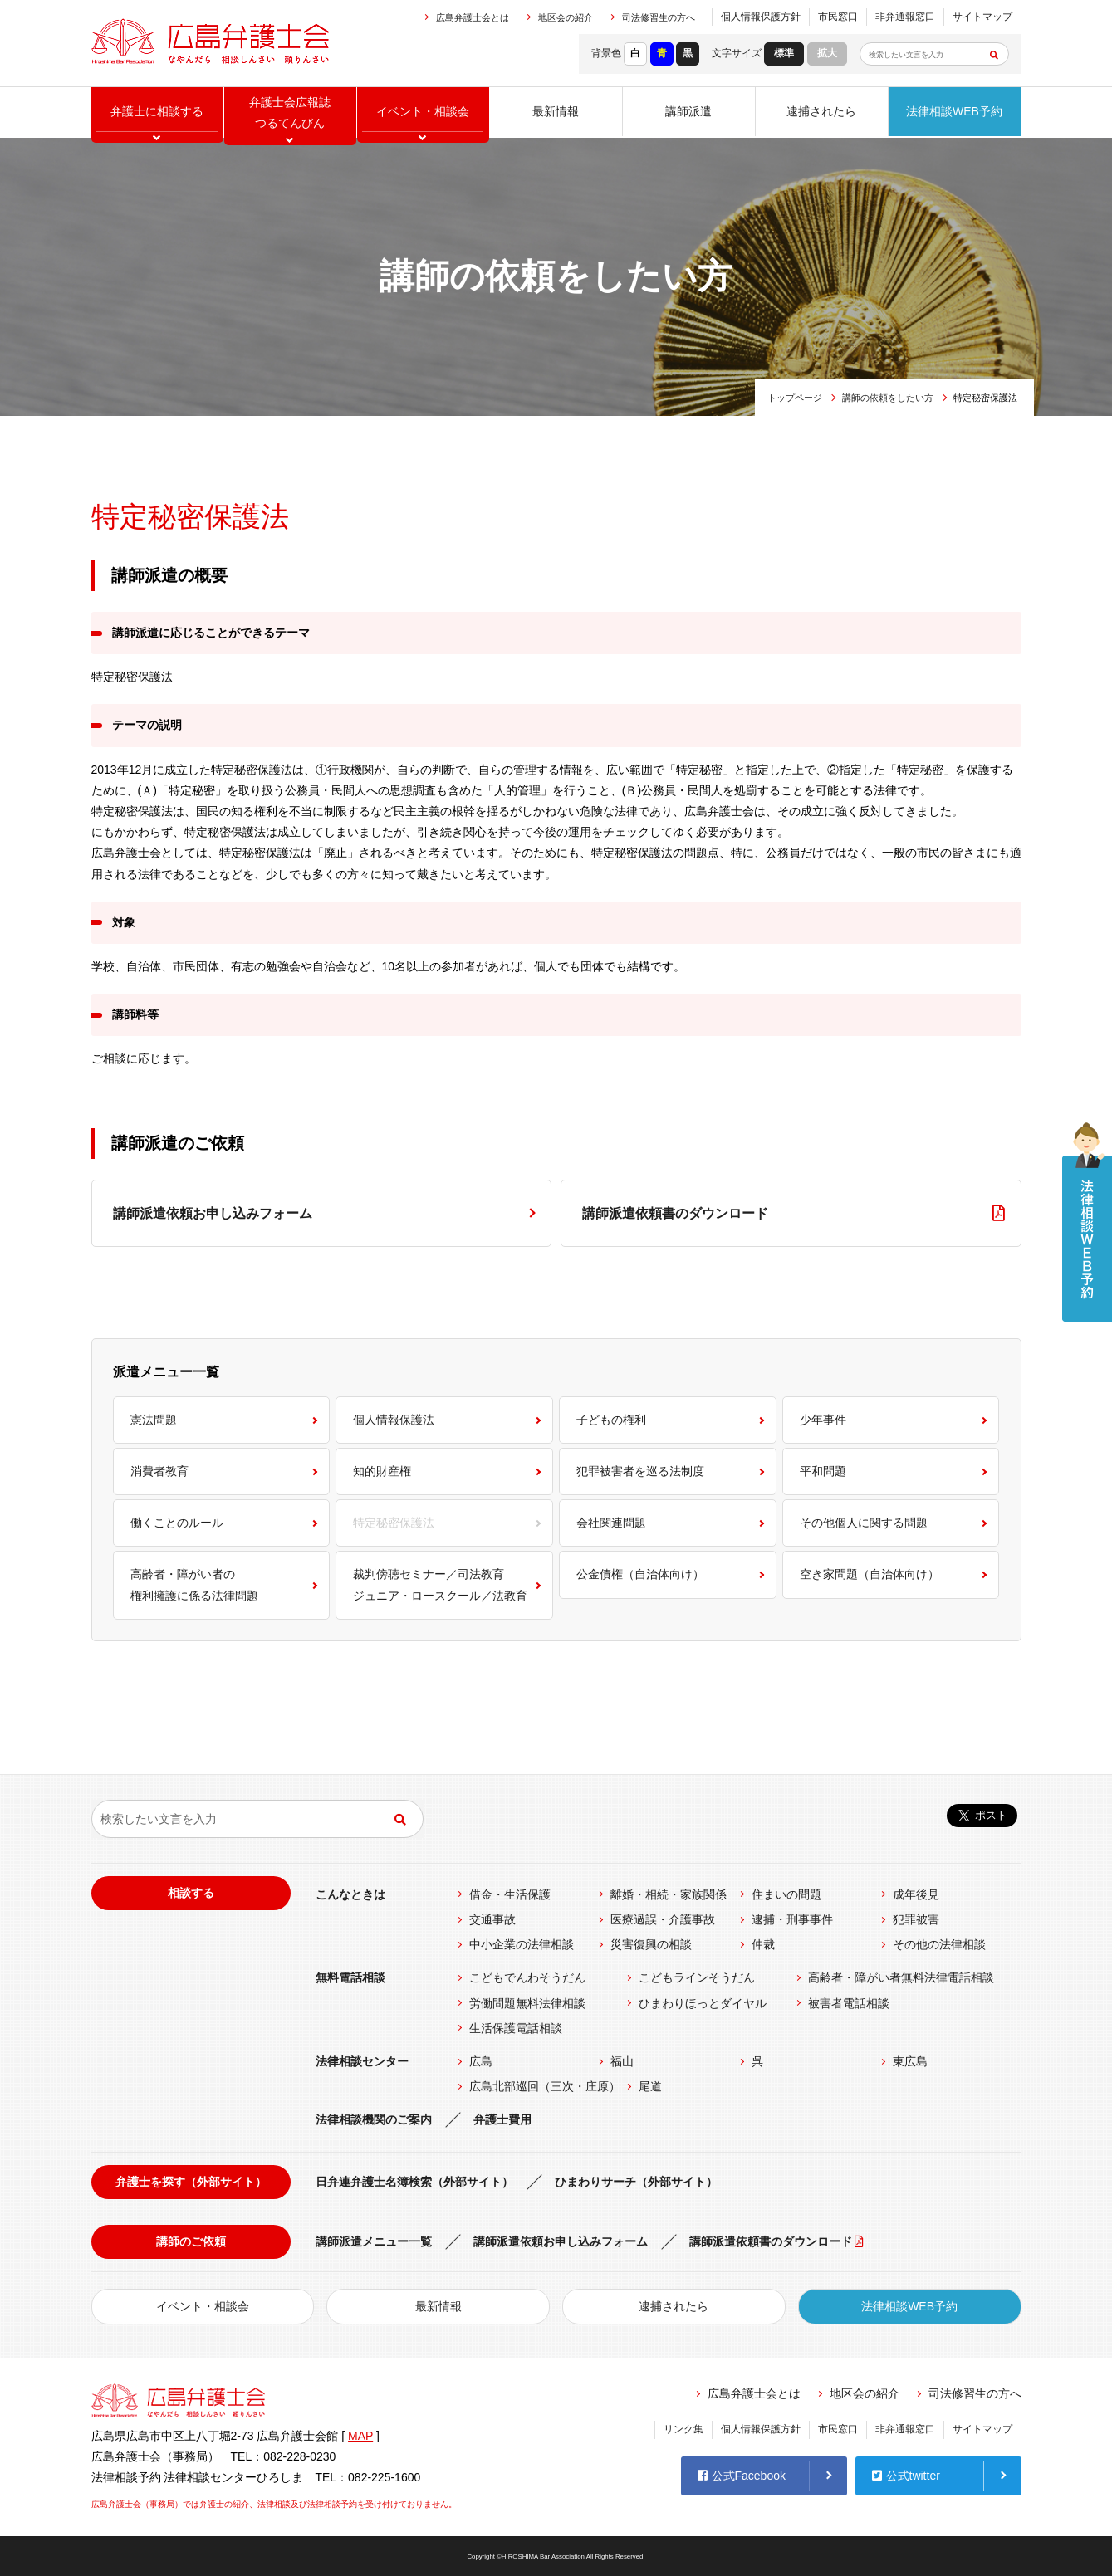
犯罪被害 (916, 1919)
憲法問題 (153, 1419)
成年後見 (916, 1894)
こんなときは (350, 1894)
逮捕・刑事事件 (792, 1919)
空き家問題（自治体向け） (869, 1574)
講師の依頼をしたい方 (887, 398)
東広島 (910, 2061)
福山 (622, 2061)
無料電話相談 (350, 1977)
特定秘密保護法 (393, 1522)
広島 (480, 2061)
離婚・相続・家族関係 (668, 1894)
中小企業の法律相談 (521, 1944)
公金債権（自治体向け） (640, 1574)
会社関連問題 (611, 1522)
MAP (360, 2435)
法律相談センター (362, 2061)
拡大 (827, 53)
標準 (784, 53)
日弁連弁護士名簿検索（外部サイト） (414, 2181)
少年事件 (823, 1419)
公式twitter (906, 2474)
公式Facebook (742, 2474)
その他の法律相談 (939, 1944)
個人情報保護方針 (761, 16)
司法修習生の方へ (658, 17)
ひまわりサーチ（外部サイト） (636, 2181)
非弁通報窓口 (905, 16)
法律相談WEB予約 (954, 112)
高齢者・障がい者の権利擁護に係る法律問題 (194, 1584)
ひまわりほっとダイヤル (703, 2003)
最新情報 (555, 112)
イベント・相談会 (202, 2306)
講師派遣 (688, 112)
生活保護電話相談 (515, 2028)
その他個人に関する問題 (864, 1522)
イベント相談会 (422, 112)
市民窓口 (838, 16)
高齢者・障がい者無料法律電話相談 (901, 1977)
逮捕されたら (821, 112)
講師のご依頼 (191, 2241)
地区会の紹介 (565, 17)
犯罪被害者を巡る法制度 (640, 1471)
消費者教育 (159, 1471)
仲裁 (763, 1944)
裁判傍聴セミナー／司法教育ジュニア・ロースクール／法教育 (440, 1584)
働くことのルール (176, 1522)
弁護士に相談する (156, 112)
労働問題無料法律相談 (527, 2003)
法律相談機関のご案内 (374, 2119)
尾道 (650, 2086)
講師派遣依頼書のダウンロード (675, 1212)
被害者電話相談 (848, 2003)
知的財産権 (382, 1471)
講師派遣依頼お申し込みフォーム (212, 1212)
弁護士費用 (502, 2119)
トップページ (794, 398)
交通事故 (492, 1919)
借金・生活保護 (510, 1894)
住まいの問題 (786, 1894)
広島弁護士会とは (472, 17)
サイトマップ (982, 16)
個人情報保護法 (393, 1419)
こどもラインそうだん (697, 1977)
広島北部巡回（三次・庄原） (544, 2086)
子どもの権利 (611, 1419)
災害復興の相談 (651, 1944)
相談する (191, 1892)
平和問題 (823, 1471)
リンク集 (683, 2429)
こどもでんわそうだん (527, 1977)
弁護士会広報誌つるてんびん (290, 112)
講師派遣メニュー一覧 (374, 2241)
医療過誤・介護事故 (662, 1919)
